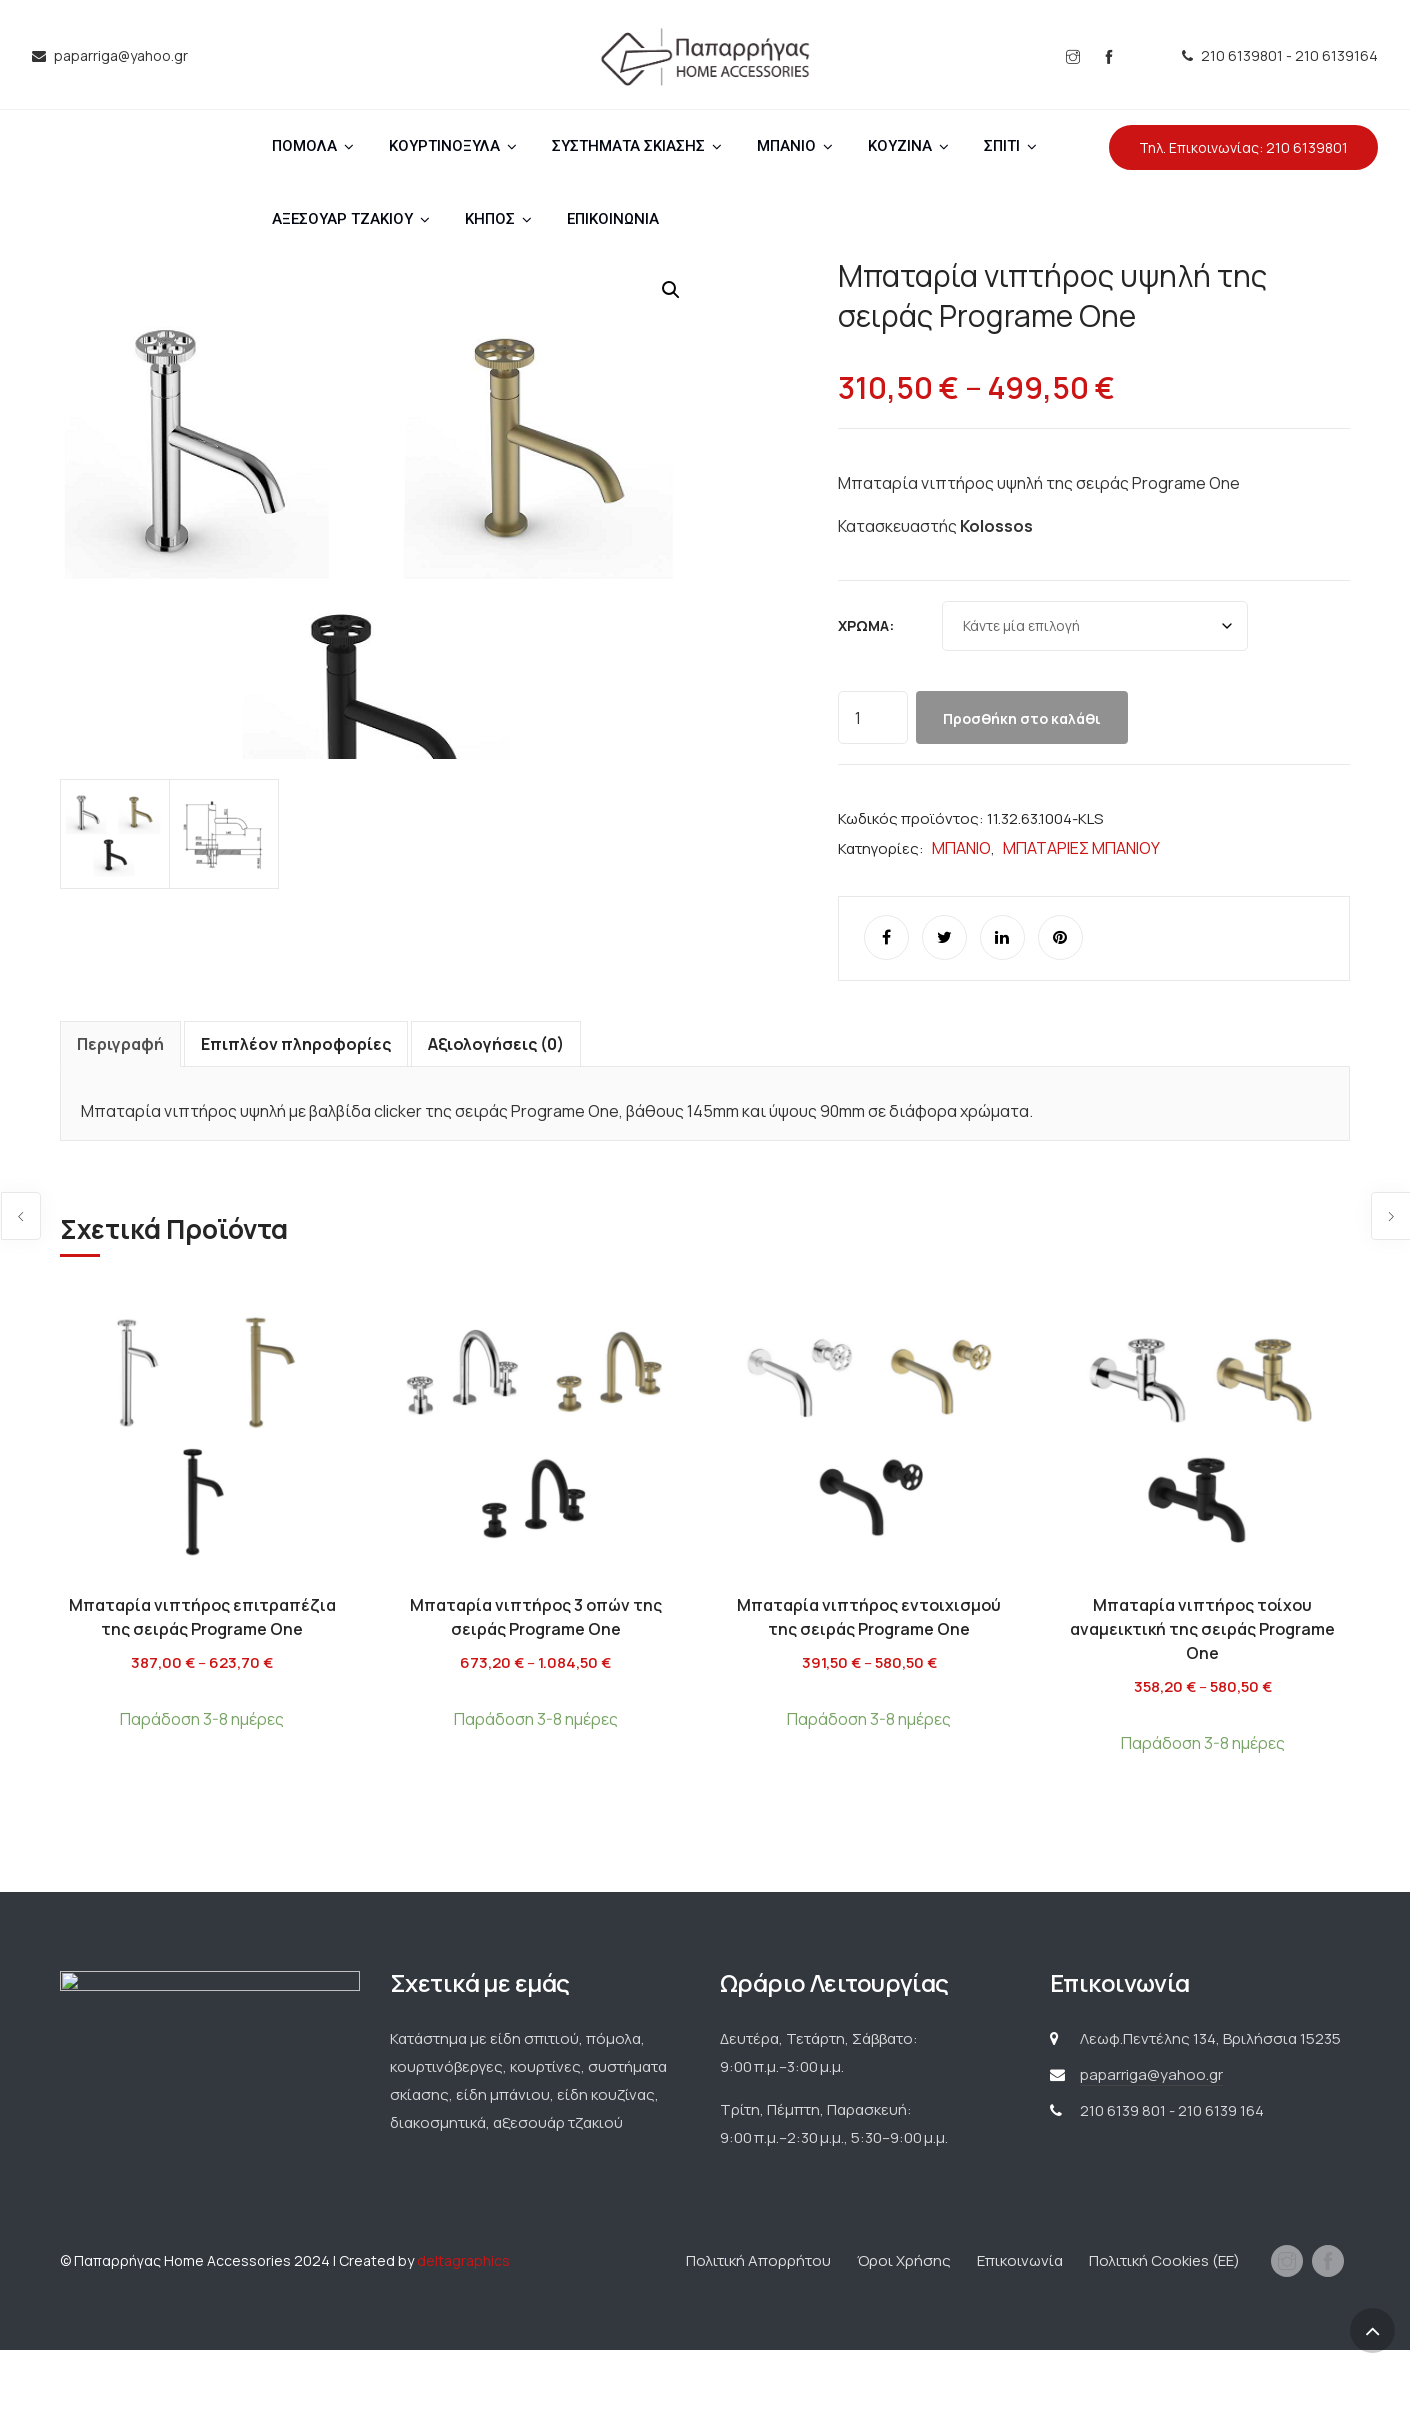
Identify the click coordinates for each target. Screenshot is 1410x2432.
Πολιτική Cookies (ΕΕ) (1164, 2342)
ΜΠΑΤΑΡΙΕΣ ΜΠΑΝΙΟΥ (1081, 848)
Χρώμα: (866, 625)
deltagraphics (463, 2342)
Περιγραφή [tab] (120, 1126)
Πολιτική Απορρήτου (758, 2342)
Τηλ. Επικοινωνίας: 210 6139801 (1243, 147)
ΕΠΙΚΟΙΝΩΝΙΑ (613, 219)
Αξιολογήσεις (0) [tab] (496, 1126)
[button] (671, 290)
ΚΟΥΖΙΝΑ (900, 146)
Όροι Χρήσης (904, 2342)
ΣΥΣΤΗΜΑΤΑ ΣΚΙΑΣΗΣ (628, 146)
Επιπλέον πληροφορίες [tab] (296, 1126)
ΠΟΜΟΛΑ (304, 146)
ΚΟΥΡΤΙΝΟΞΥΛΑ (444, 146)
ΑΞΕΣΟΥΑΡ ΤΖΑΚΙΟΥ (342, 219)
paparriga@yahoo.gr (1151, 2156)
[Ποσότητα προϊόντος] (873, 717)
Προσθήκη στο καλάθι (1022, 718)
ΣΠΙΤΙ (1002, 146)
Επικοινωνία (1020, 2342)
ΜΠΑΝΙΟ (786, 146)
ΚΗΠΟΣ (490, 219)
